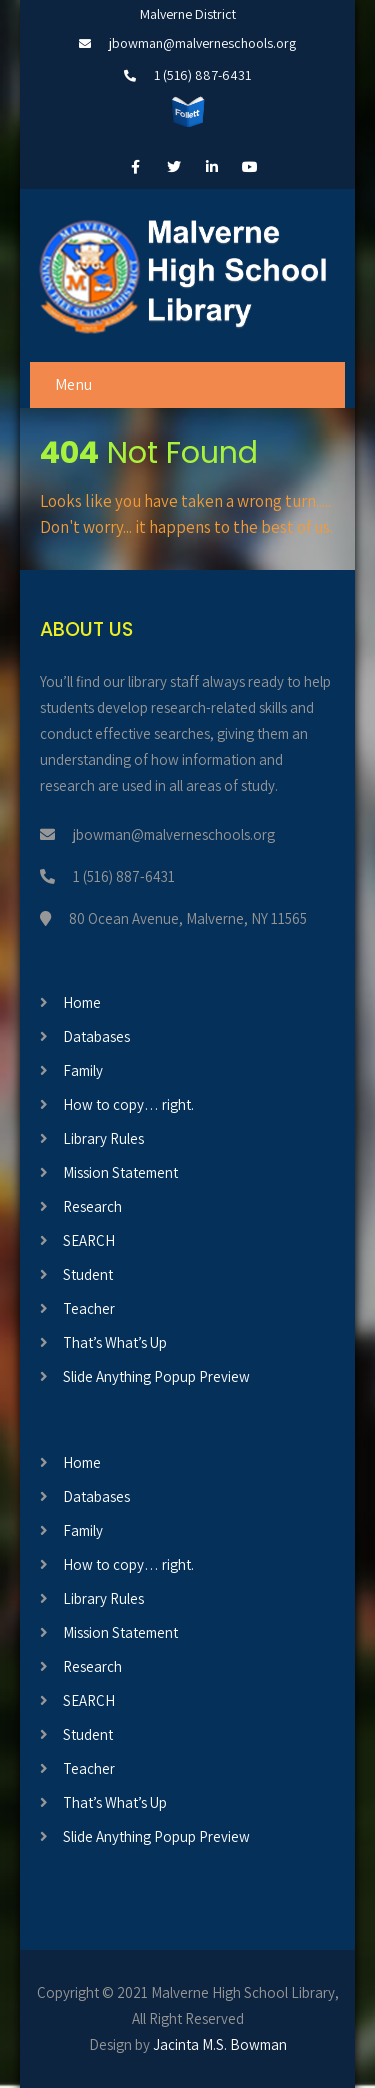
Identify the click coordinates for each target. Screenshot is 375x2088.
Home (82, 1002)
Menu (73, 384)
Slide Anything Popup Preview (156, 1376)
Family (83, 1070)
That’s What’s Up (115, 1342)
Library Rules (103, 1138)
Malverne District (188, 14)
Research (92, 1206)
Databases (96, 1036)
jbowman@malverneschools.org (202, 43)
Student (88, 1274)
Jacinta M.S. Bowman (220, 2044)
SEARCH (89, 1240)
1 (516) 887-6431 (202, 75)
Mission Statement (120, 1172)
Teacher (89, 1308)
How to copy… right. (128, 1104)
